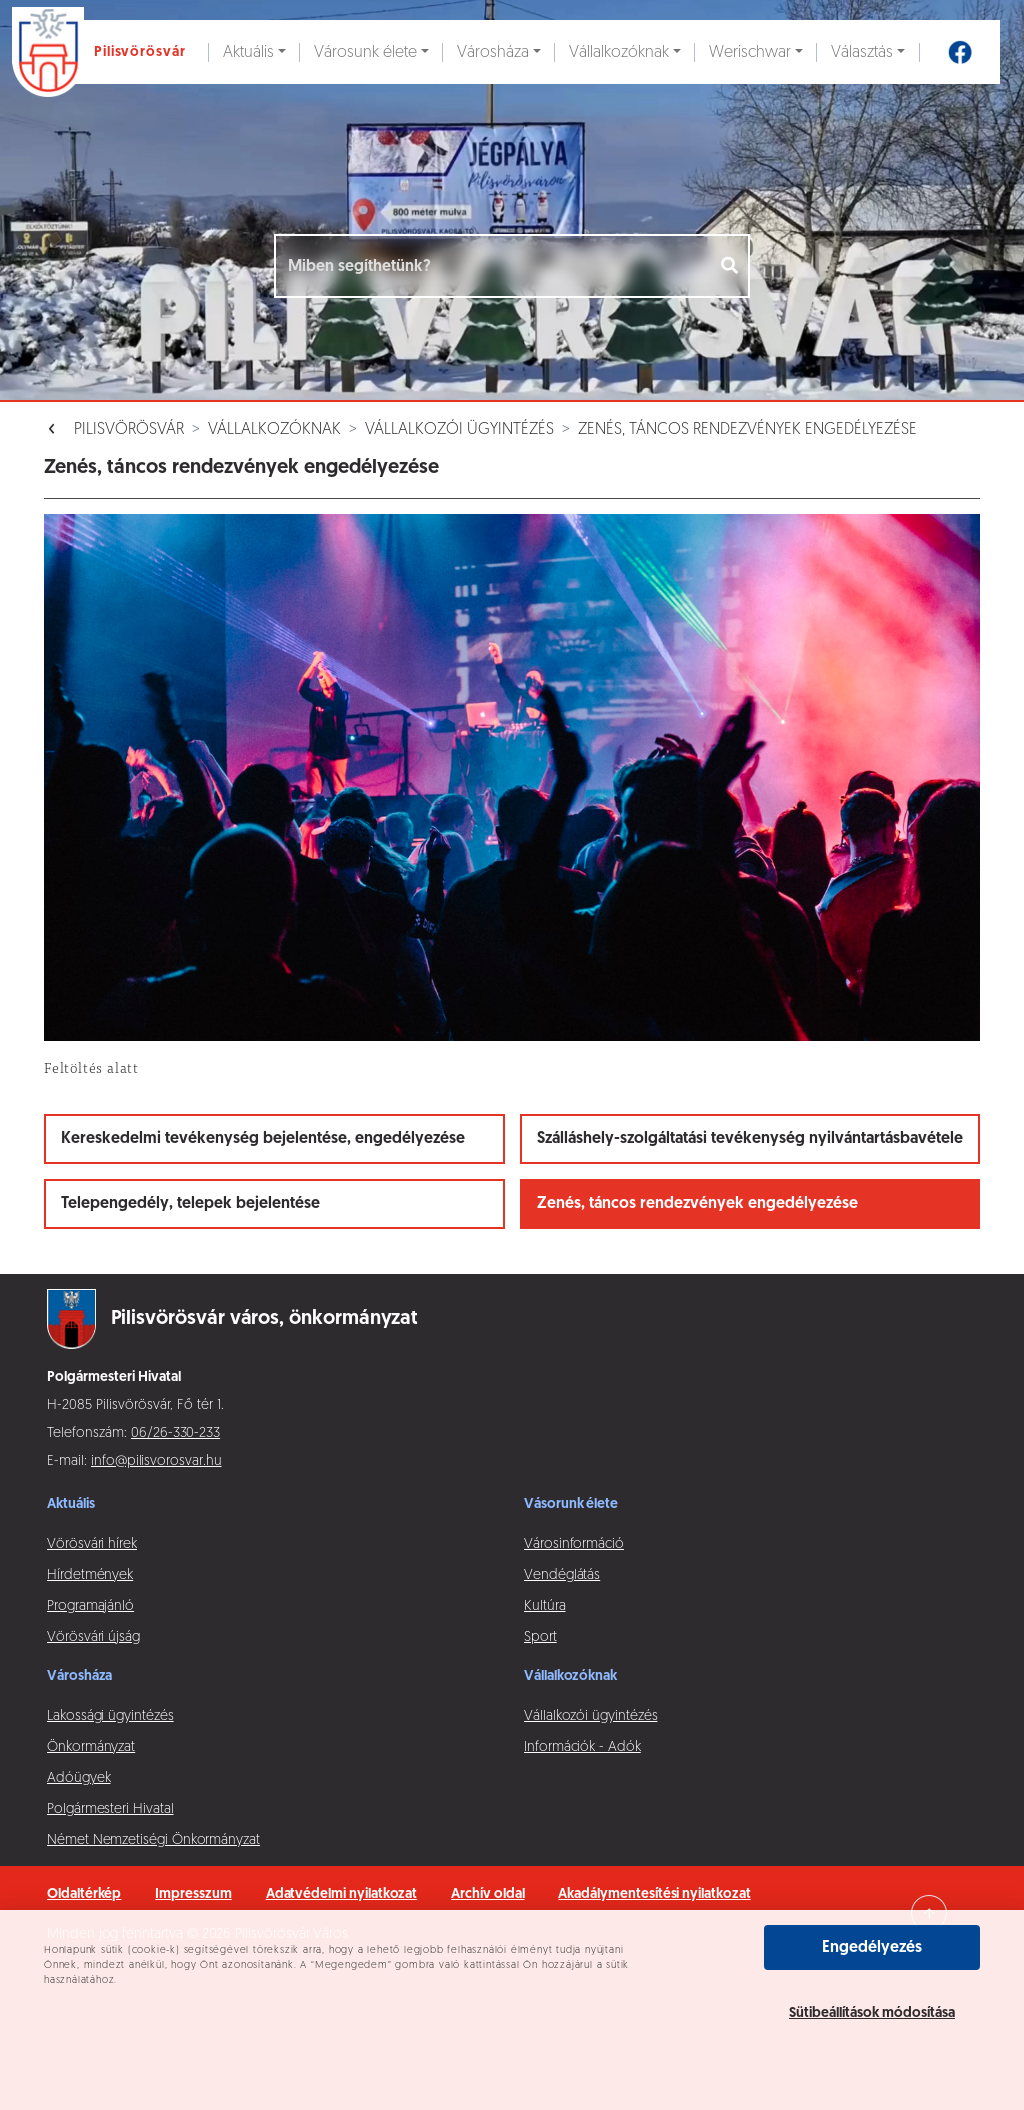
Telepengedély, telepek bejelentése (190, 1204)
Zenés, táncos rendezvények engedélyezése (747, 430)
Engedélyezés (872, 1948)
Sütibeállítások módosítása (872, 2013)
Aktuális (248, 53)
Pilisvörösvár (129, 430)
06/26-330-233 (175, 1433)
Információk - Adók (582, 1747)
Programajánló (90, 1606)
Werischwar (750, 53)
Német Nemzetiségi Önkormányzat (153, 1840)
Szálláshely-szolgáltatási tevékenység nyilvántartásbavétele (750, 1139)
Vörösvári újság (93, 1637)
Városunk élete (365, 53)
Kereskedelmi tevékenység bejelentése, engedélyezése (263, 1139)
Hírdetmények (90, 1575)
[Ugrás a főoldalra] (104, 52)
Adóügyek (78, 1778)
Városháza (493, 53)
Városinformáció (574, 1544)
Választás (862, 53)
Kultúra (545, 1606)
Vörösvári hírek (92, 1544)
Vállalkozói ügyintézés (459, 430)
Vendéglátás (562, 1575)
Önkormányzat (91, 1747)
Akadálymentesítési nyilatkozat (654, 1894)
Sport (540, 1637)
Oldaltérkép (84, 1894)
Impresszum (193, 1894)
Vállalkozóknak (619, 53)
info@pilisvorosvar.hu (156, 1461)
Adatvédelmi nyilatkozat (342, 1894)
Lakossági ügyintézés (110, 1716)
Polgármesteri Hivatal (110, 1809)
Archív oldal (487, 1894)
